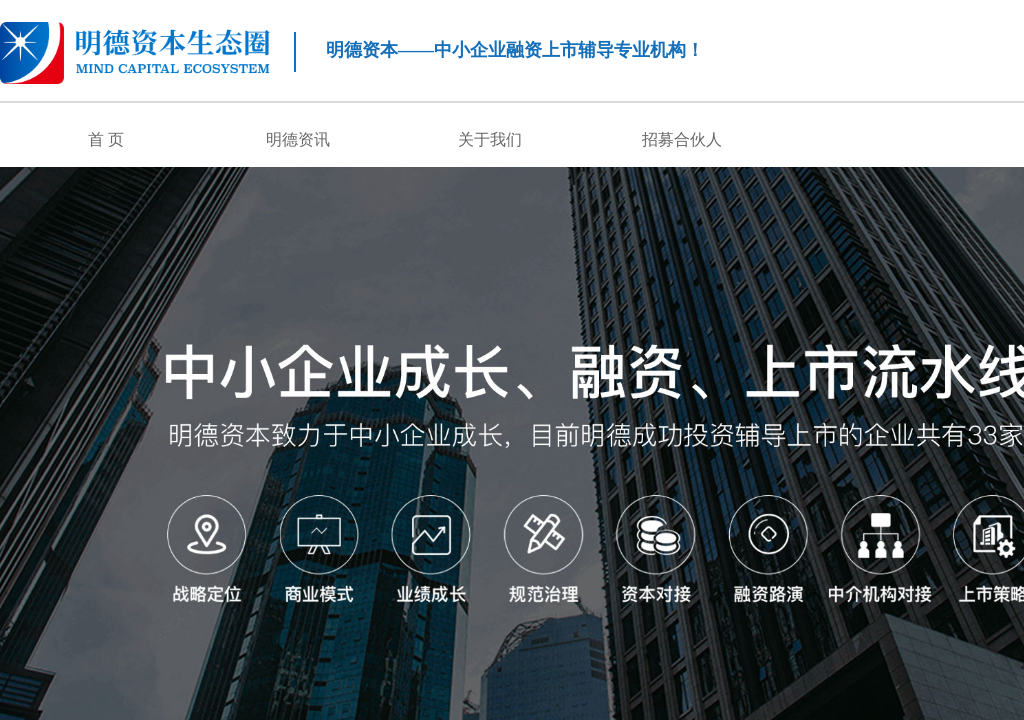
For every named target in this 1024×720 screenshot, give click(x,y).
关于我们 (490, 139)
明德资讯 (298, 139)
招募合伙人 (682, 139)
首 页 (106, 139)
